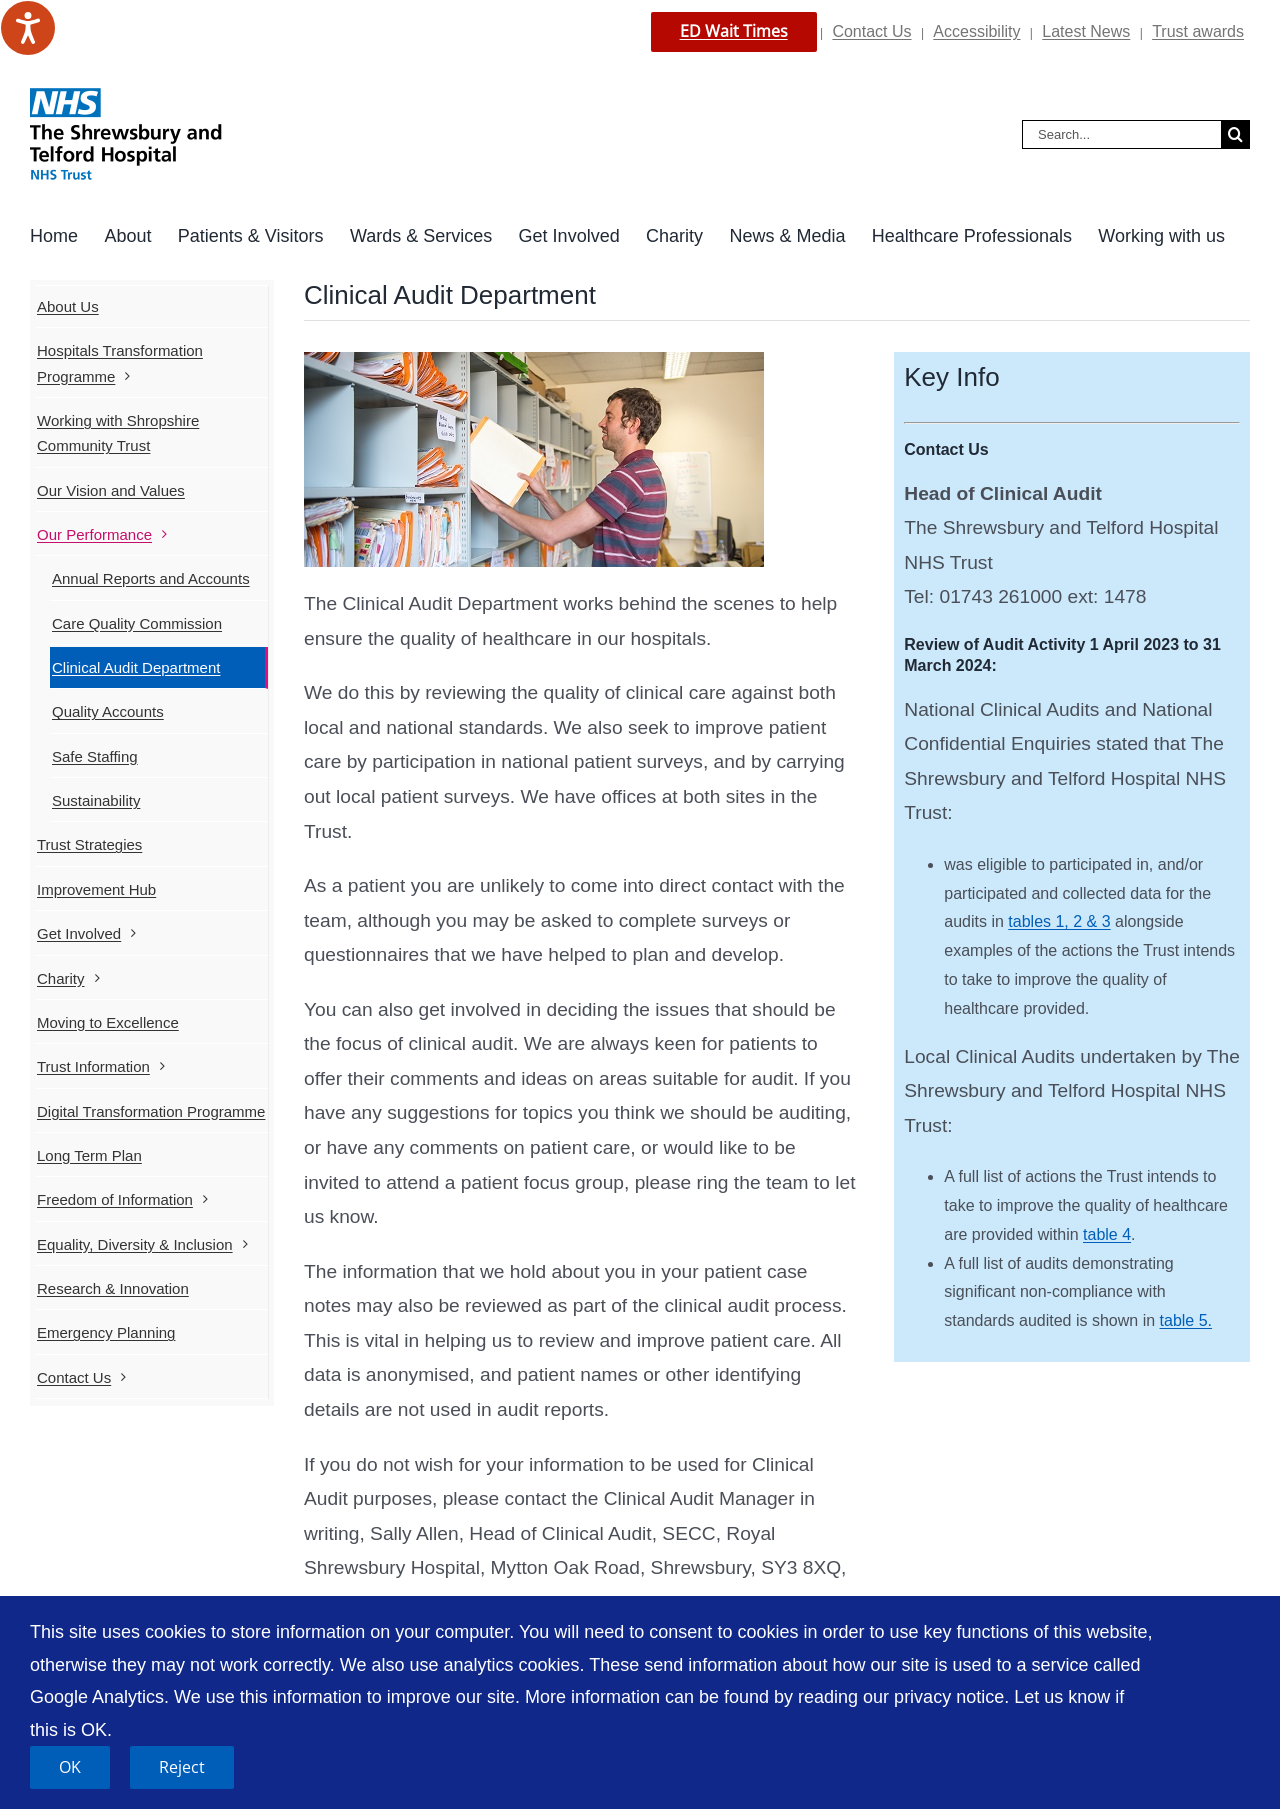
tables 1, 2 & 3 (1059, 921)
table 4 (1107, 1234)
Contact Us (871, 31)
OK (70, 1767)
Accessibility (976, 31)
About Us (68, 306)
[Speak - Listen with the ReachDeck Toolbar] (28, 28)
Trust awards (1198, 31)
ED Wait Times (734, 31)
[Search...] (1121, 134)
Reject (182, 1767)
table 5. (1186, 1320)
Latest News (1086, 31)
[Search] (1235, 134)
